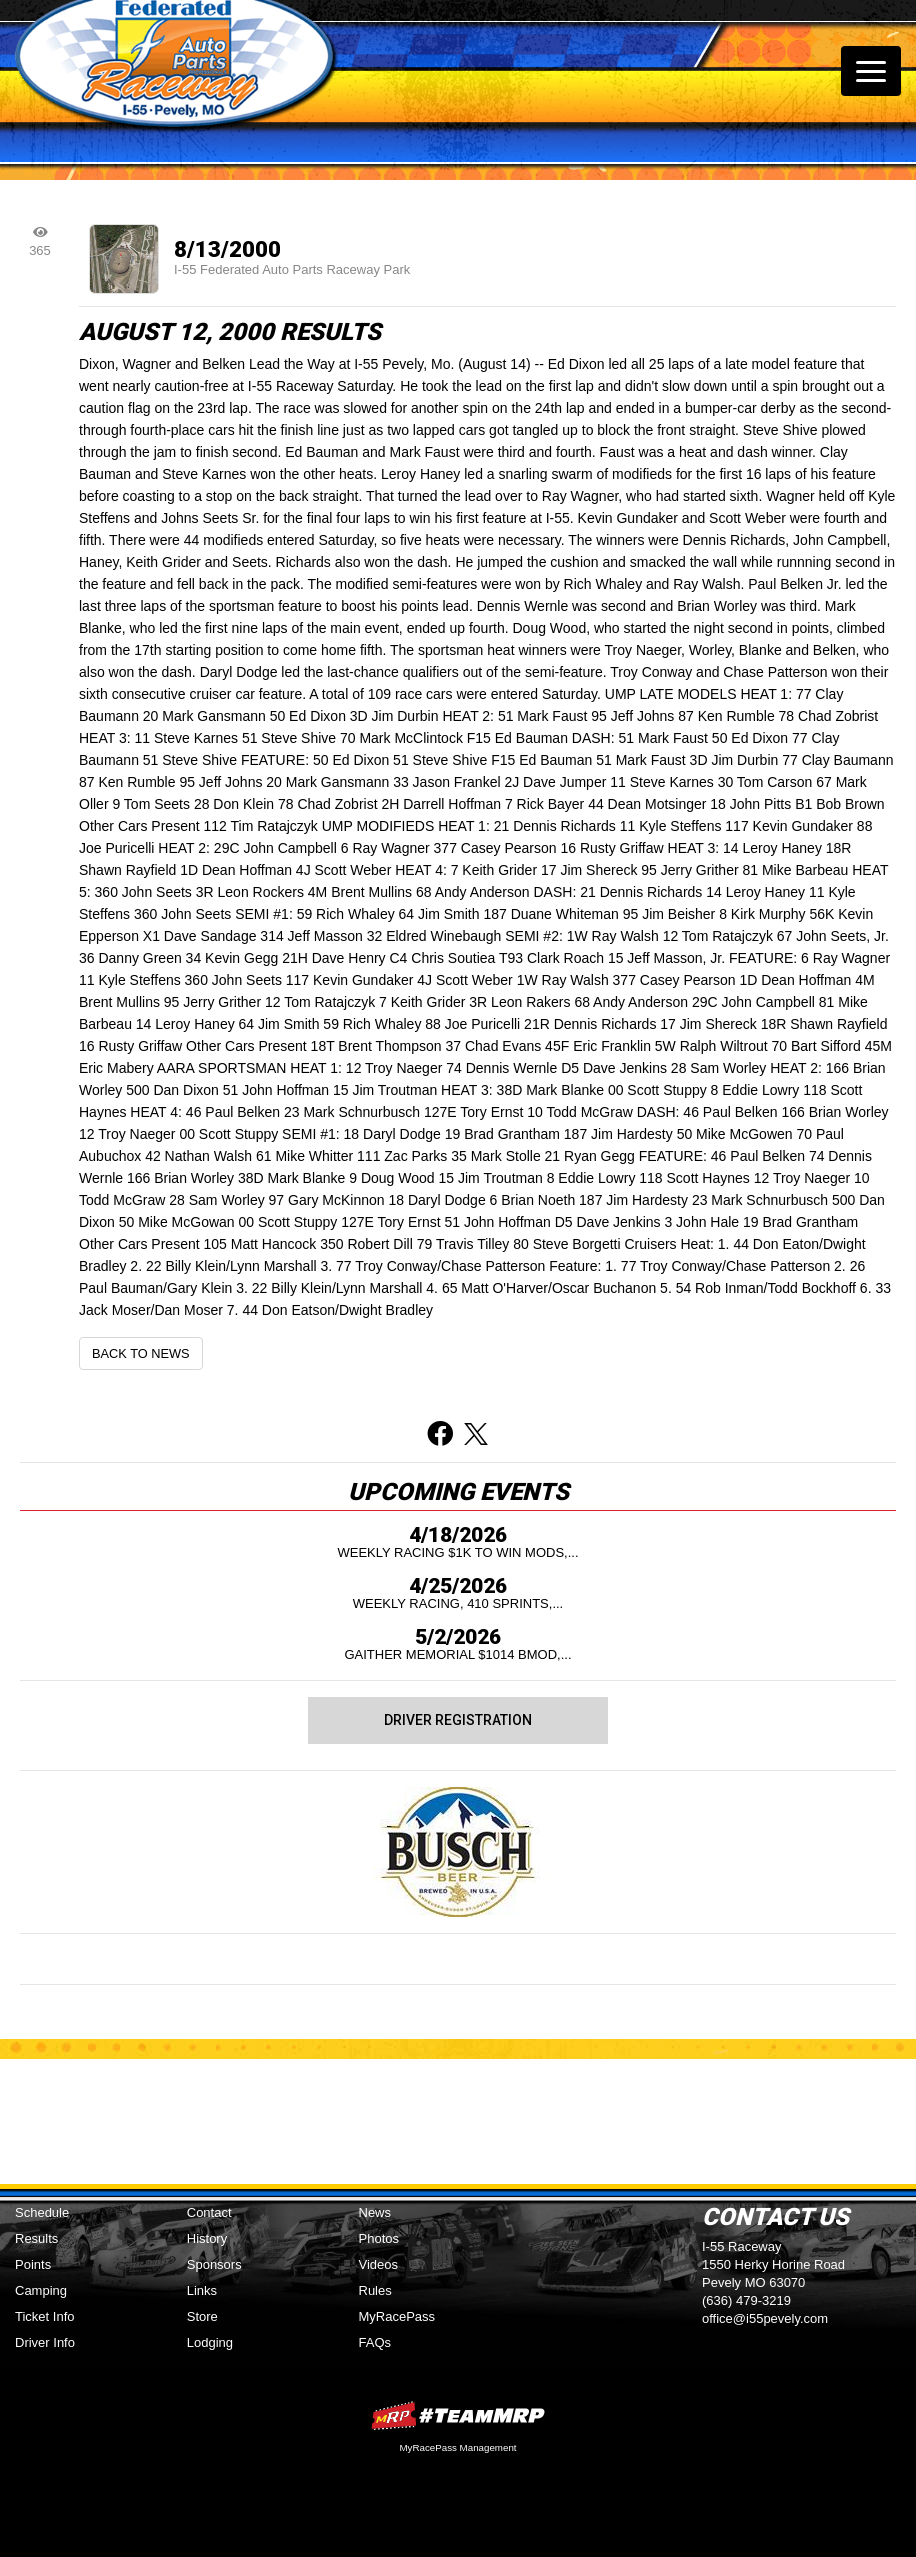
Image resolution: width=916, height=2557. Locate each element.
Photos (379, 2238)
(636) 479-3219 (746, 2300)
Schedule (42, 2212)
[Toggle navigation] (871, 71)
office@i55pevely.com (765, 2318)
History (207, 2238)
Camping (41, 2290)
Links (202, 2290)
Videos (379, 2264)
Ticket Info (44, 2316)
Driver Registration (458, 1720)
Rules (375, 2290)
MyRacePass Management (457, 2447)
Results (36, 2238)
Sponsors (214, 2264)
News (375, 2212)
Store (202, 2316)
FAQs (375, 2342)
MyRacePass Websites (458, 2415)
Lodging (210, 2342)
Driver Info (45, 2342)
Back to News (141, 1353)
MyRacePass (397, 2316)
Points (33, 2264)
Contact (209, 2212)
